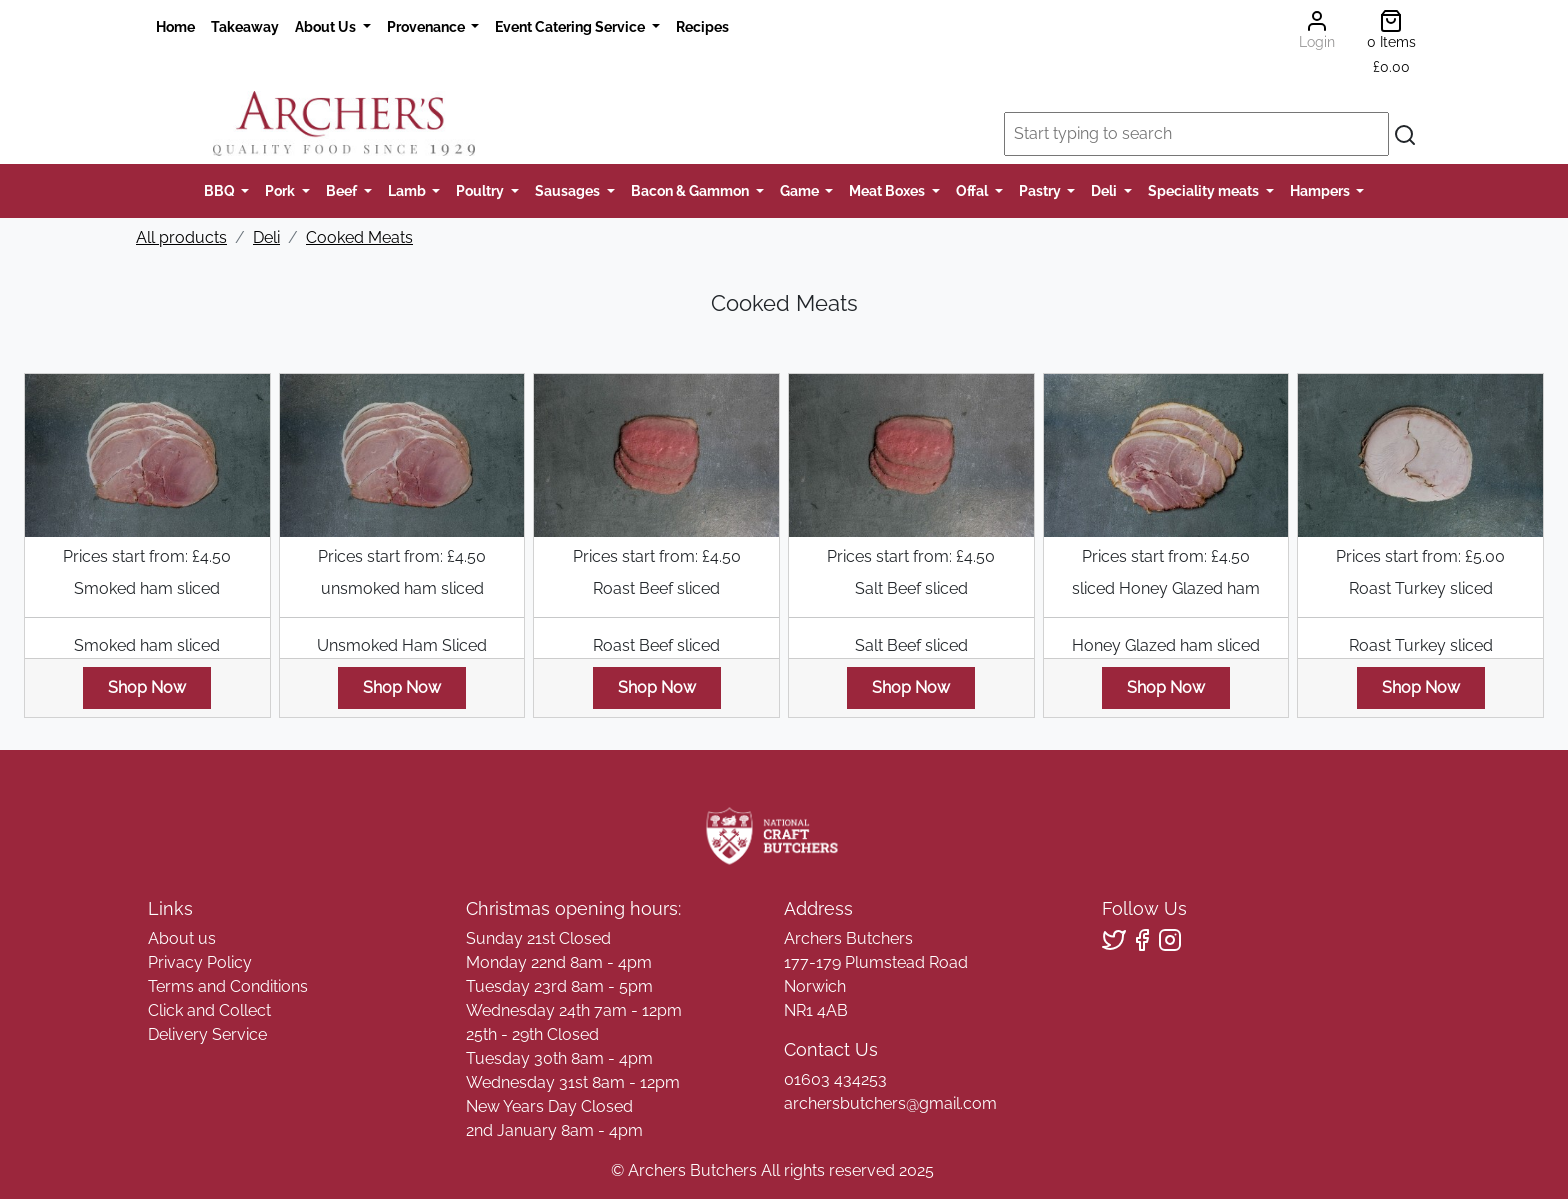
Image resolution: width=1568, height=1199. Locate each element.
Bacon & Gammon (691, 190)
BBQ (221, 190)
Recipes (702, 26)
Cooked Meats (359, 237)
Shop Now (147, 687)
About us (182, 938)
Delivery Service (207, 1034)
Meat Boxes (888, 190)
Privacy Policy (200, 962)
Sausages (569, 190)
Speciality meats (1205, 190)
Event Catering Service (571, 26)
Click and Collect (209, 1010)
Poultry (481, 190)
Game (801, 190)
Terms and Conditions (228, 986)
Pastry (1041, 190)
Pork (281, 190)
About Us (327, 26)
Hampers (1321, 190)
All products (181, 237)
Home (175, 26)
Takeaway (245, 26)
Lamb (408, 190)
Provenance (427, 26)
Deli (1105, 190)
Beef (343, 190)
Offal (973, 190)
